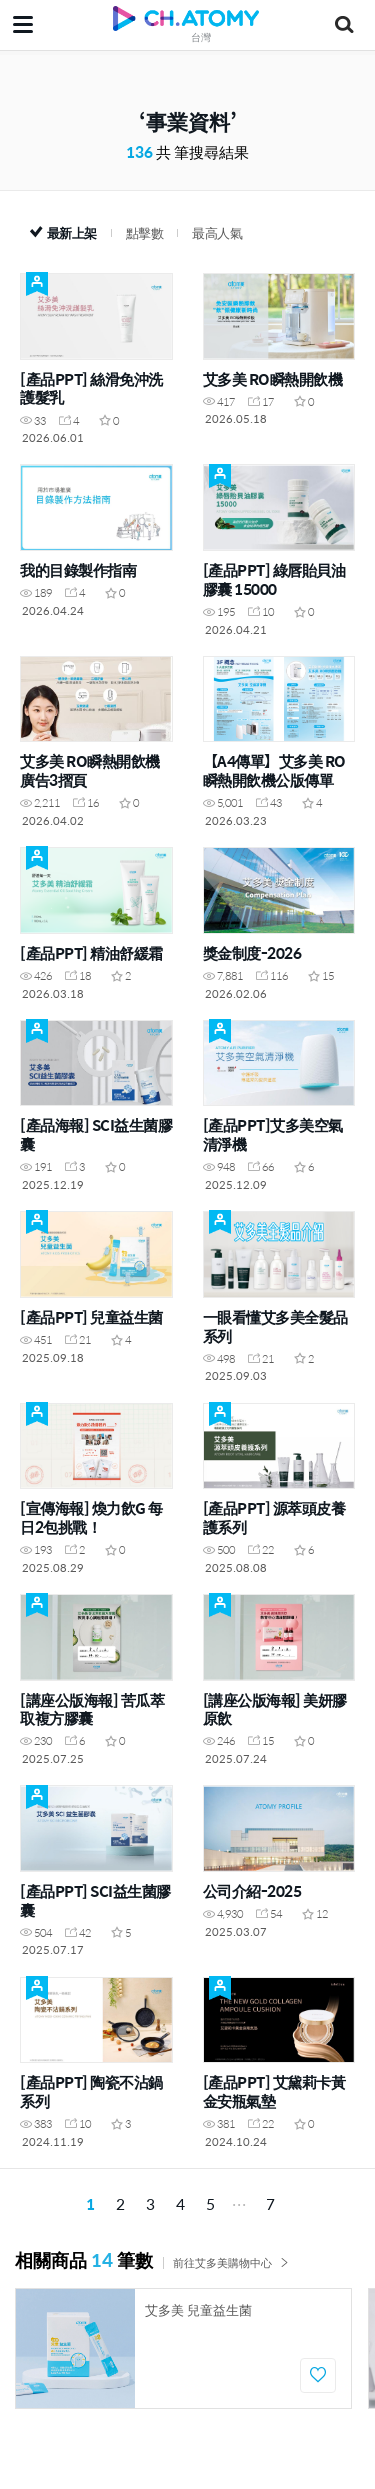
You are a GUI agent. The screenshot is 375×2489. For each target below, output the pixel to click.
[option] (183, 2348)
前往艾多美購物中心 (231, 2262)
